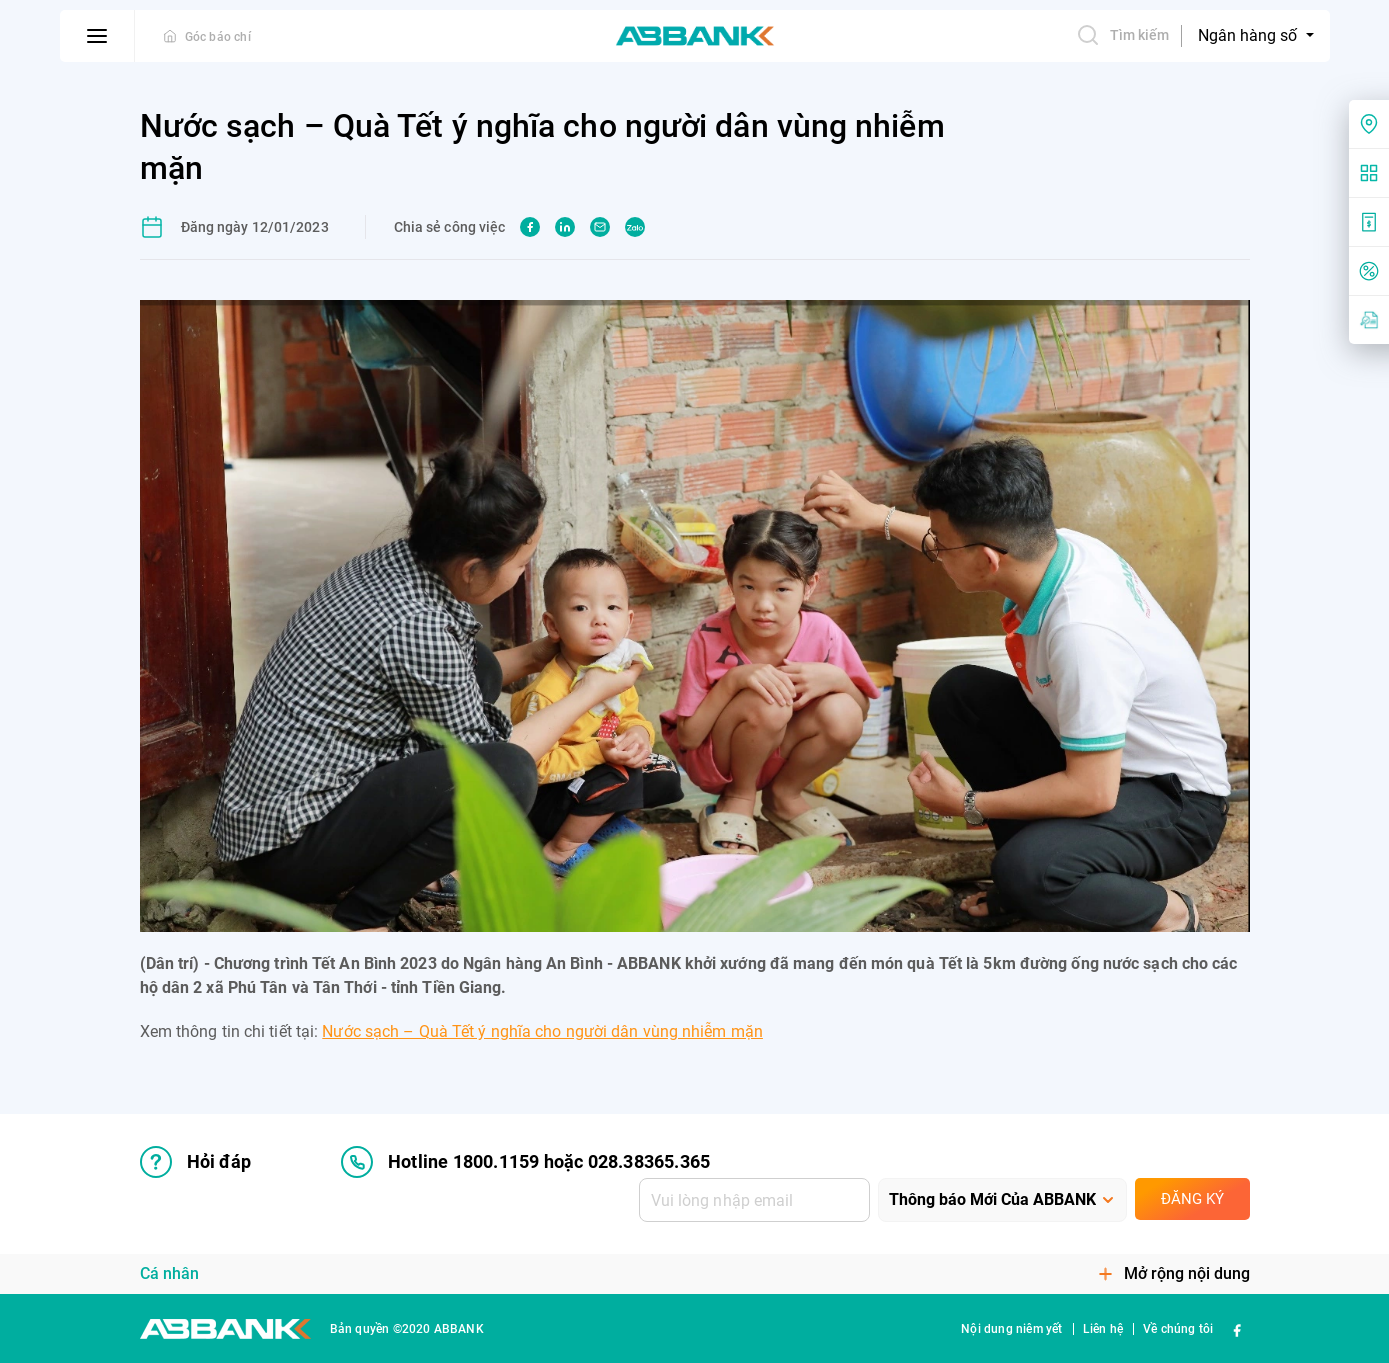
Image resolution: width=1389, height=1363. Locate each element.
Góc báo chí (218, 37)
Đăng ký (1192, 1199)
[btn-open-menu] (97, 36)
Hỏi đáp (195, 1162)
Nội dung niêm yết (1011, 1329)
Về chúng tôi (1178, 1329)
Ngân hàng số (1249, 35)
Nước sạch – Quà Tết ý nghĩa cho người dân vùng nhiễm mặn (542, 1031)
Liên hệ (1103, 1329)
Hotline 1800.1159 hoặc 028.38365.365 (525, 1162)
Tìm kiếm (1123, 35)
